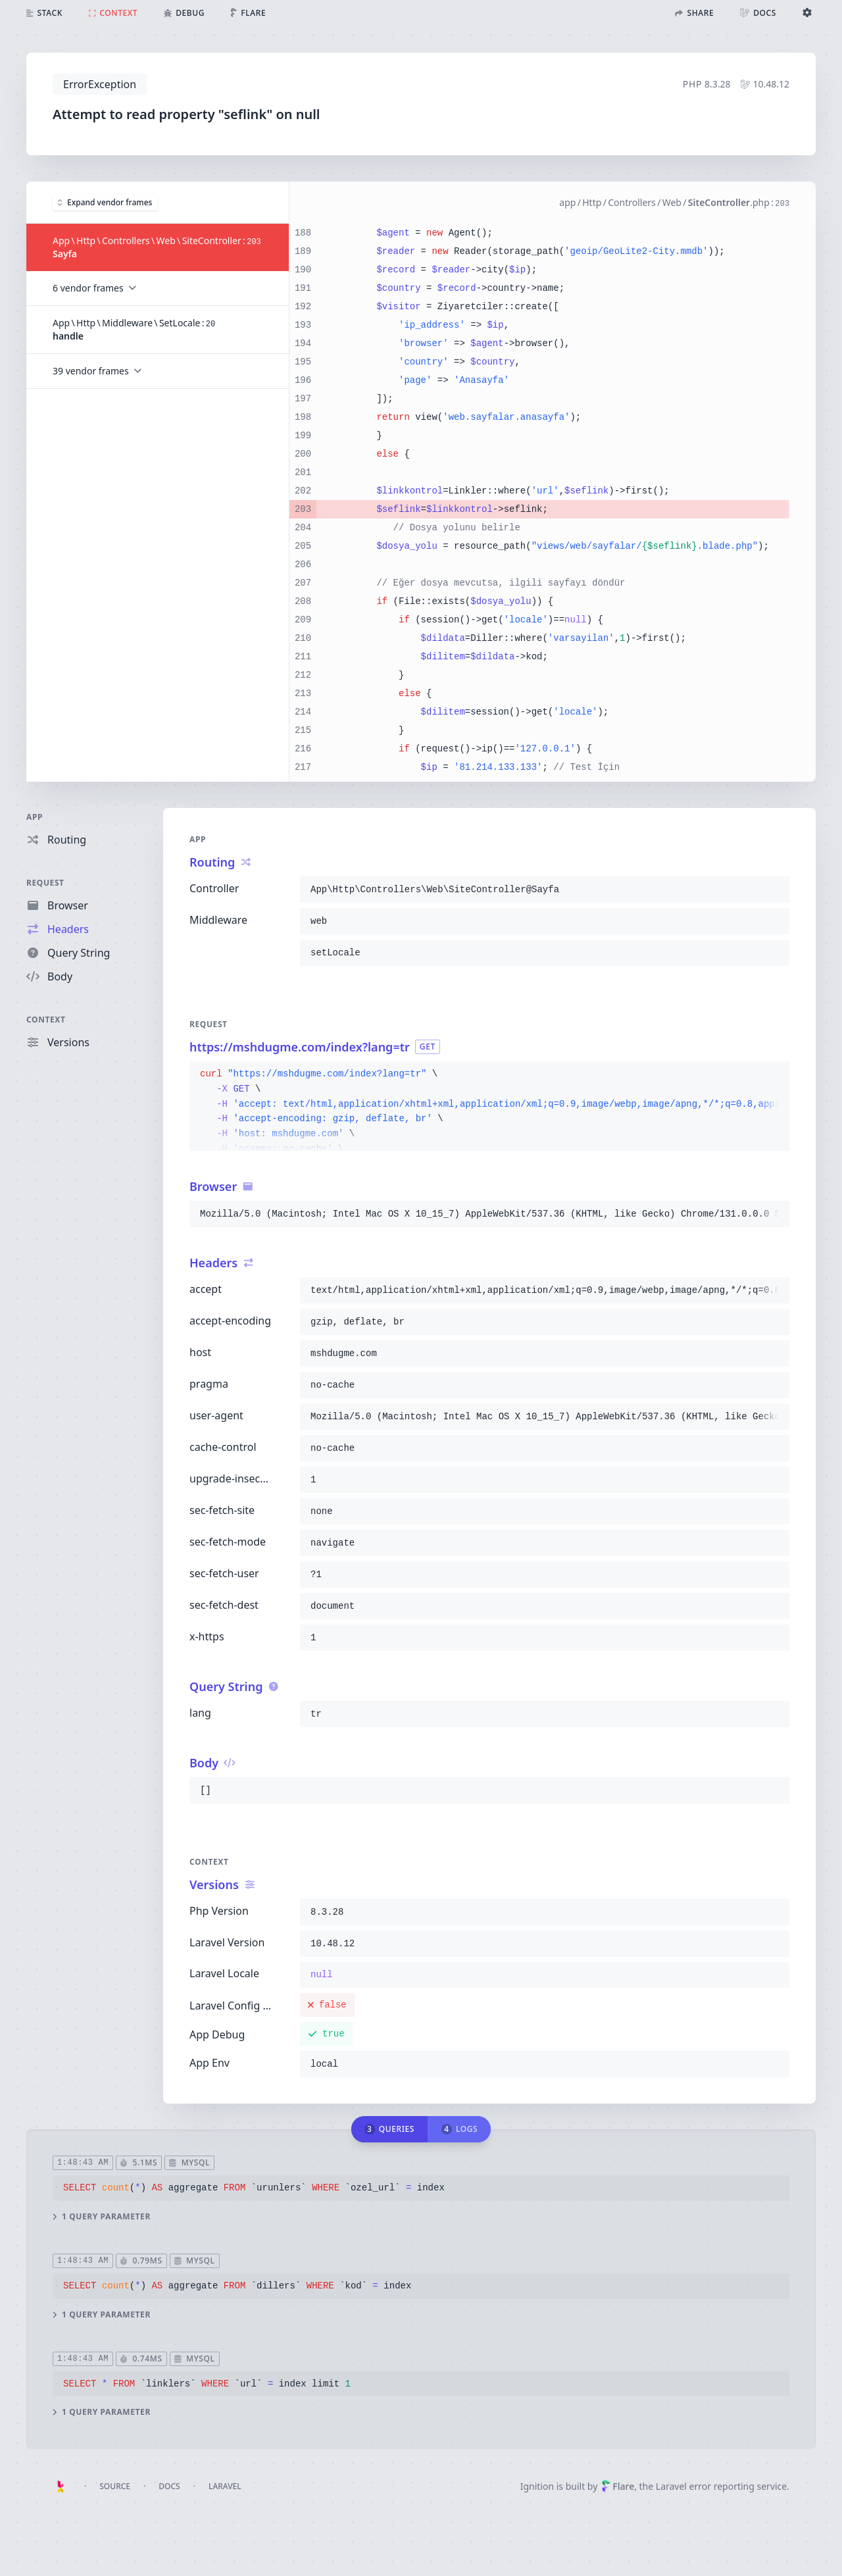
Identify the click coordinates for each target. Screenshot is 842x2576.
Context (46, 1019)
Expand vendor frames (105, 201)
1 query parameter (102, 2216)
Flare (617, 2486)
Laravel (225, 2486)
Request (45, 882)
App (34, 816)
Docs (169, 2486)
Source (114, 2486)
